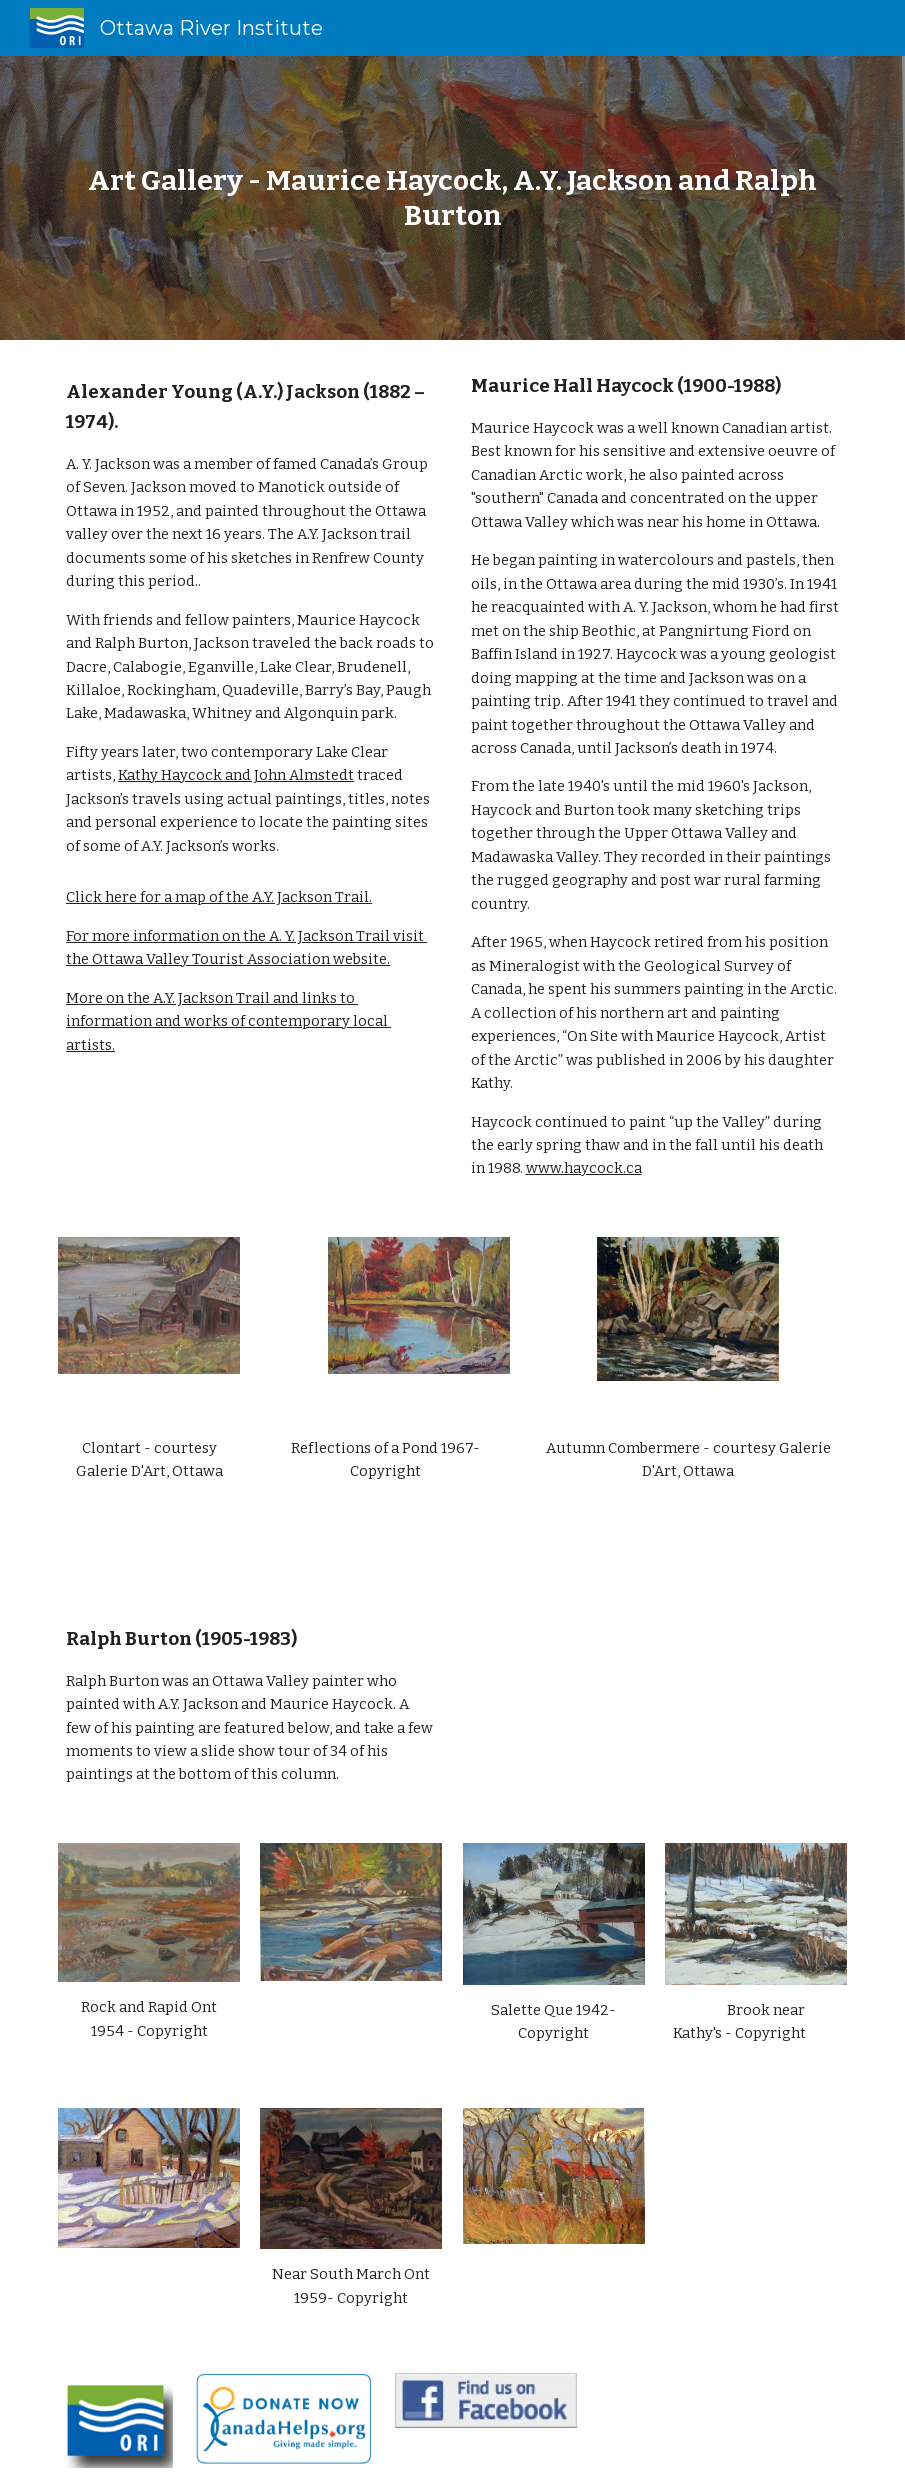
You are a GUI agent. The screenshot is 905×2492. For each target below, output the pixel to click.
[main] (452, 198)
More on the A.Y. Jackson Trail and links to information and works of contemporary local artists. (228, 1021)
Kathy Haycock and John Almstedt (236, 775)
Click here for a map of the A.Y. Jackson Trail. (219, 897)
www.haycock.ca (584, 1168)
